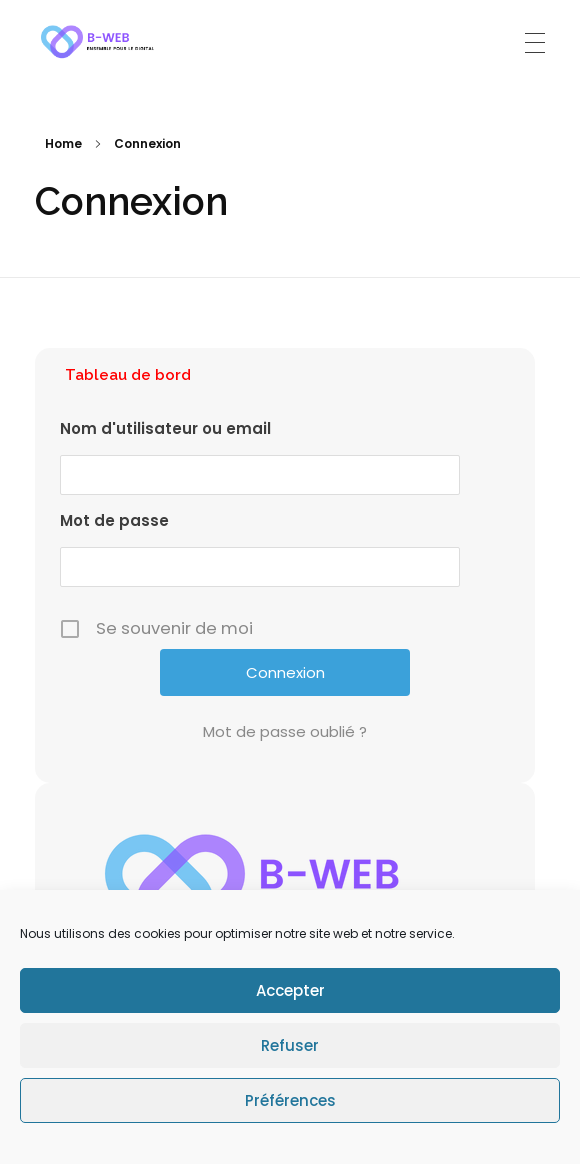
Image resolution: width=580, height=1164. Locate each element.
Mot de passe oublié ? (285, 731)
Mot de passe (114, 520)
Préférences (290, 1100)
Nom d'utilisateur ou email (165, 428)
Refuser (290, 1045)
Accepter (290, 990)
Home (63, 143)
